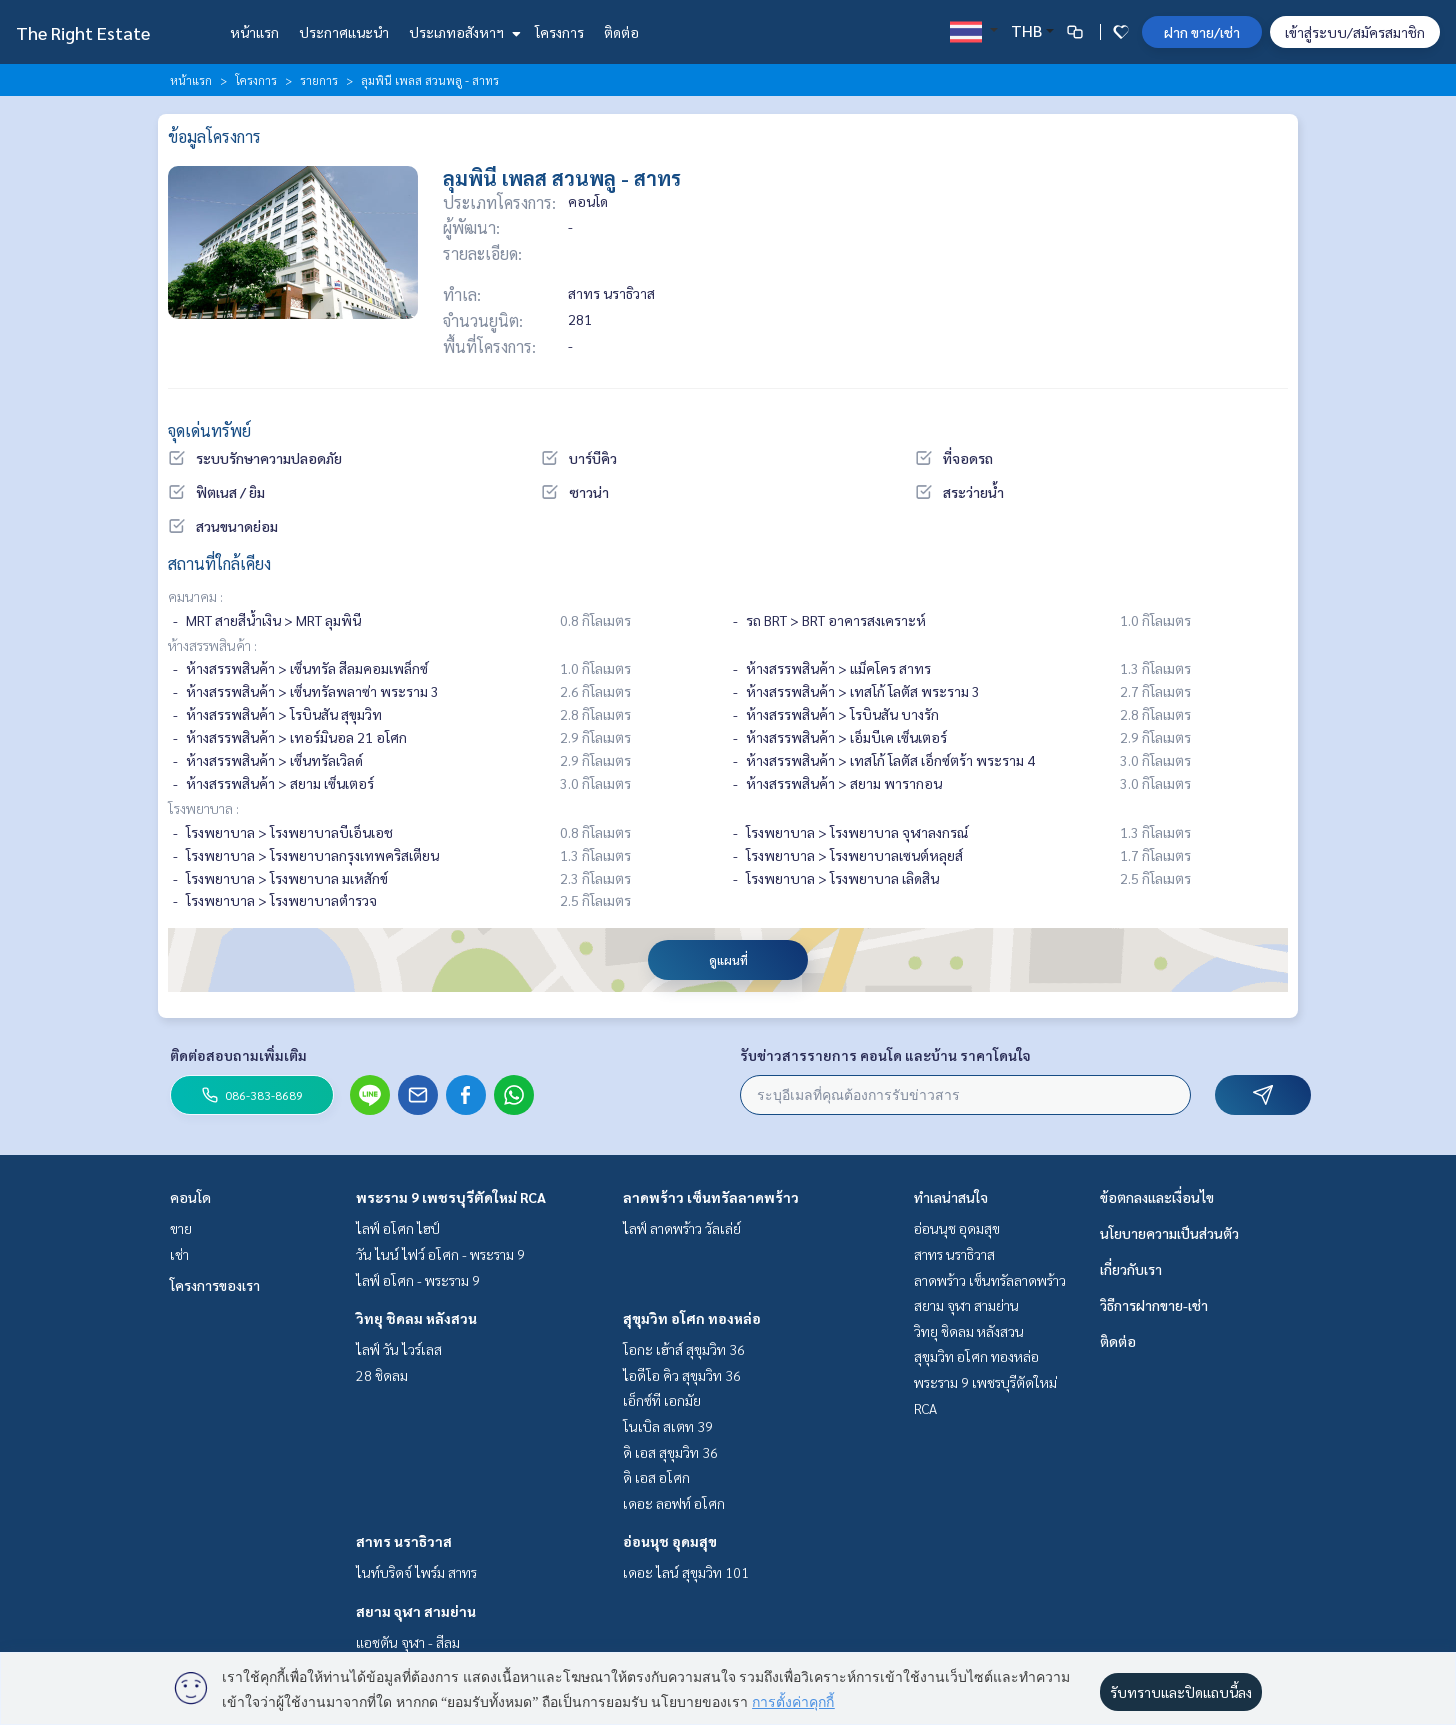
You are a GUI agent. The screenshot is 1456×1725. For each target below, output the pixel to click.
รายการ (319, 80)
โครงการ (559, 32)
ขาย (181, 1228)
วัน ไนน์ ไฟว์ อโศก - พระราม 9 (440, 1254)
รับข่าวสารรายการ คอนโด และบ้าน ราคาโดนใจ (885, 1055)
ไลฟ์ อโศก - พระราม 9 (418, 1280)
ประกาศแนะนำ (344, 32)
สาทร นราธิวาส (404, 1541)
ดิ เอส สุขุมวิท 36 (670, 1452)
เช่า (179, 1254)
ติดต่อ (621, 32)
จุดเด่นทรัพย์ (209, 430)
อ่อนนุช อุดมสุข (670, 1541)
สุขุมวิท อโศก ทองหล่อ (692, 1318)
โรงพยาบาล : (203, 808)
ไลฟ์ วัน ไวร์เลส (399, 1349)
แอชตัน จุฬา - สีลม (408, 1642)
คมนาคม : (195, 596)
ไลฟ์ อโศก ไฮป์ (398, 1228)
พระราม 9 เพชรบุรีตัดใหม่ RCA (451, 1197)
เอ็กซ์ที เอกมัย (662, 1400)
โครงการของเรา (215, 1285)
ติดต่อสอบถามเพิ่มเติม (238, 1055)
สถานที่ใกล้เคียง (219, 563)
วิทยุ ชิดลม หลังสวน (416, 1318)
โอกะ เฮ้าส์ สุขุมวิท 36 (684, 1349)
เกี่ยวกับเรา (1131, 1269)
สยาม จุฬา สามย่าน (416, 1611)
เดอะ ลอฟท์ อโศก (674, 1503)
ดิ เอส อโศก (656, 1477)
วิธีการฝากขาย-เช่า (1154, 1305)
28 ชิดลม (382, 1375)
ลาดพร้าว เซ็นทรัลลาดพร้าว (711, 1197)
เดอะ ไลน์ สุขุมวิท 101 (686, 1572)
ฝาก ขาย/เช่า (1202, 32)
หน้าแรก (254, 32)
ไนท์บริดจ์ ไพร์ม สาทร (416, 1572)
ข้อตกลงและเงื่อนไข (1157, 1197)
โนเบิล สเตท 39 (668, 1426)
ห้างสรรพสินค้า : (212, 645)
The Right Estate (83, 32)
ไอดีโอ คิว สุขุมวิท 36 (682, 1375)
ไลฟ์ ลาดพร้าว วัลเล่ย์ (682, 1228)
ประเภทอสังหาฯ (462, 32)
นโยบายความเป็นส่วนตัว (1169, 1233)
